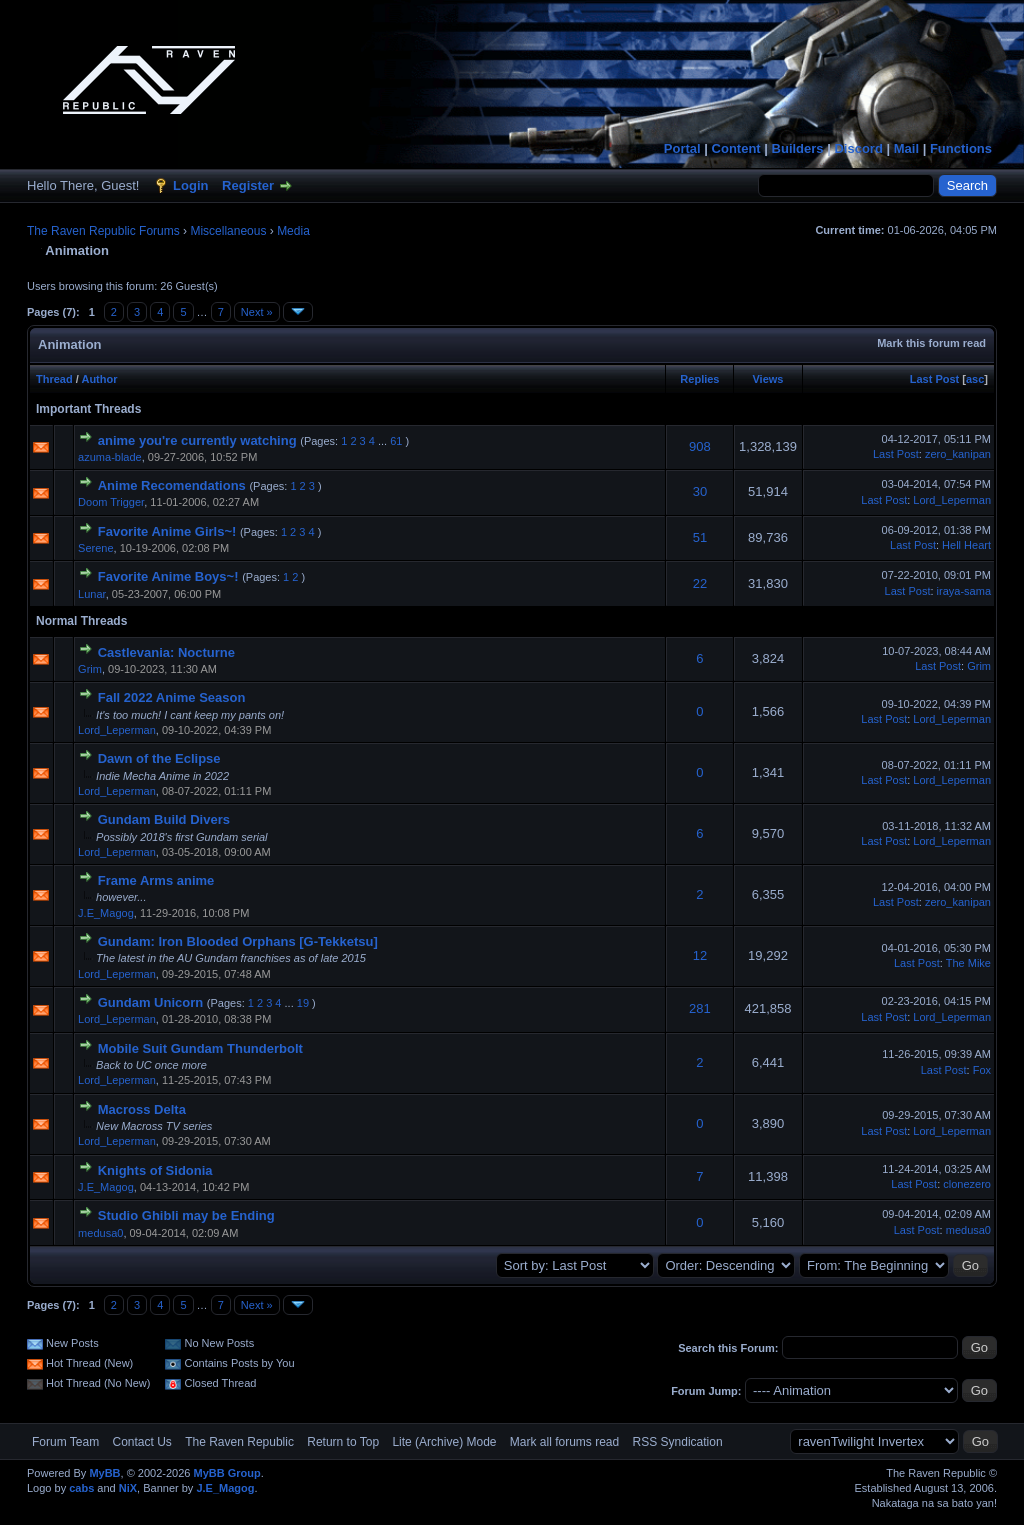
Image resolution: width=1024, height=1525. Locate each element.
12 (700, 955)
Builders (798, 148)
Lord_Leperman (952, 500)
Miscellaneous (228, 231)
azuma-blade (110, 457)
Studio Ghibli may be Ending (186, 1215)
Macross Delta (142, 1109)
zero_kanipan (958, 454)
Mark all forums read (564, 1442)
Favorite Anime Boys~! (168, 576)
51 (700, 537)
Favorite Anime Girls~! (167, 531)
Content (736, 148)
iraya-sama (964, 591)
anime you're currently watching (197, 440)
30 (700, 491)
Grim (90, 669)
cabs (81, 1488)
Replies (699, 379)
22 (700, 583)
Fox (982, 1070)
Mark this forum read (931, 343)
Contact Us (141, 1442)
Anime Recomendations (172, 485)
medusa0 (100, 1233)
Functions (961, 148)
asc (975, 379)
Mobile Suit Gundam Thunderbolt (200, 1048)
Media (293, 231)
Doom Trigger (111, 502)
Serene (95, 548)
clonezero (967, 1184)
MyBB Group (226, 1473)
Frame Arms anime (156, 880)
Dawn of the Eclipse (159, 758)
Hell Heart (966, 545)
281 (700, 1008)
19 (303, 1003)
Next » (257, 312)
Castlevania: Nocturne (166, 652)
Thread (54, 379)
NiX (128, 1488)
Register (248, 185)
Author (99, 379)
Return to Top (343, 1442)
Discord (858, 148)
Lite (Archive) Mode (444, 1442)
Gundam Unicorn (150, 1002)
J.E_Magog (106, 913)
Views (767, 379)
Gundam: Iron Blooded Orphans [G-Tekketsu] (238, 941)
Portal (682, 148)
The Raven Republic (239, 1442)
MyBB (104, 1473)
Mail (906, 148)
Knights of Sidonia (155, 1170)
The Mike (968, 963)
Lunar (92, 594)
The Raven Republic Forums (103, 231)
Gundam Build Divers (164, 819)
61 (396, 441)
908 (700, 446)
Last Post (935, 379)
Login (190, 185)
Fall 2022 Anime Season (172, 697)
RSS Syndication (678, 1442)
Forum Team (65, 1442)
